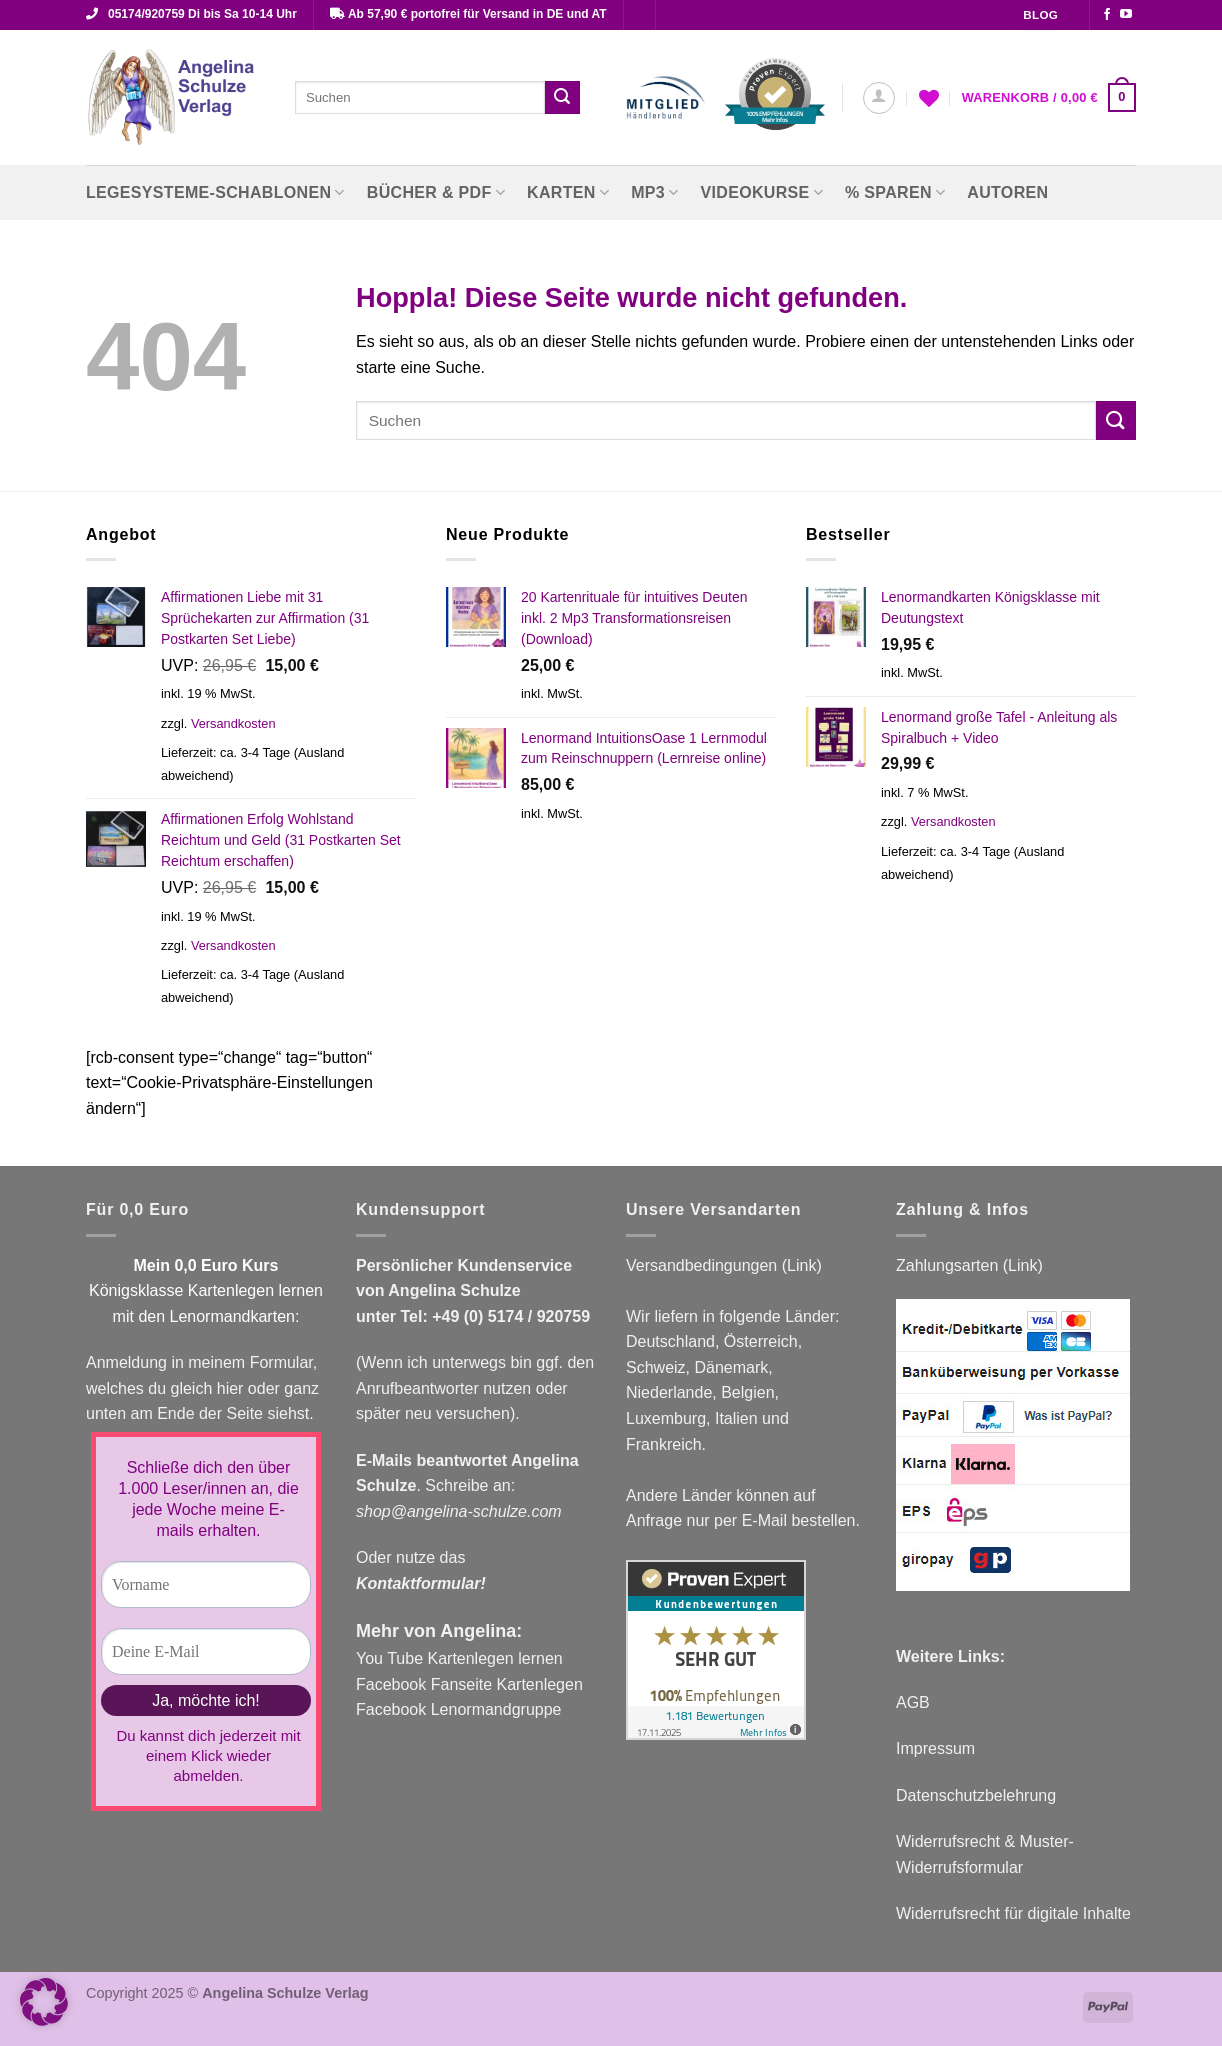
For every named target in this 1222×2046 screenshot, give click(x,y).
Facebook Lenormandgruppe (458, 1709)
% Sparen (895, 192)
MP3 (654, 192)
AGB (913, 1702)
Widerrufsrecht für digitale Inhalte (1013, 1913)
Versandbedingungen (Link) (724, 1265)
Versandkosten (233, 723)
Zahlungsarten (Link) (969, 1265)
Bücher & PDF (436, 192)
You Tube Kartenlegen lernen (459, 1658)
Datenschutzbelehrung (976, 1795)
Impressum (935, 1748)
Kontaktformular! (421, 1583)
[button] (879, 98)
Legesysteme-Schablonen (215, 192)
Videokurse (762, 192)
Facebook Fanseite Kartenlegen (469, 1684)
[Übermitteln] (562, 98)
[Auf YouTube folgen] (1126, 15)
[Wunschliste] (929, 98)
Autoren (1007, 192)
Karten (568, 192)
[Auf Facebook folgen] (1107, 15)
